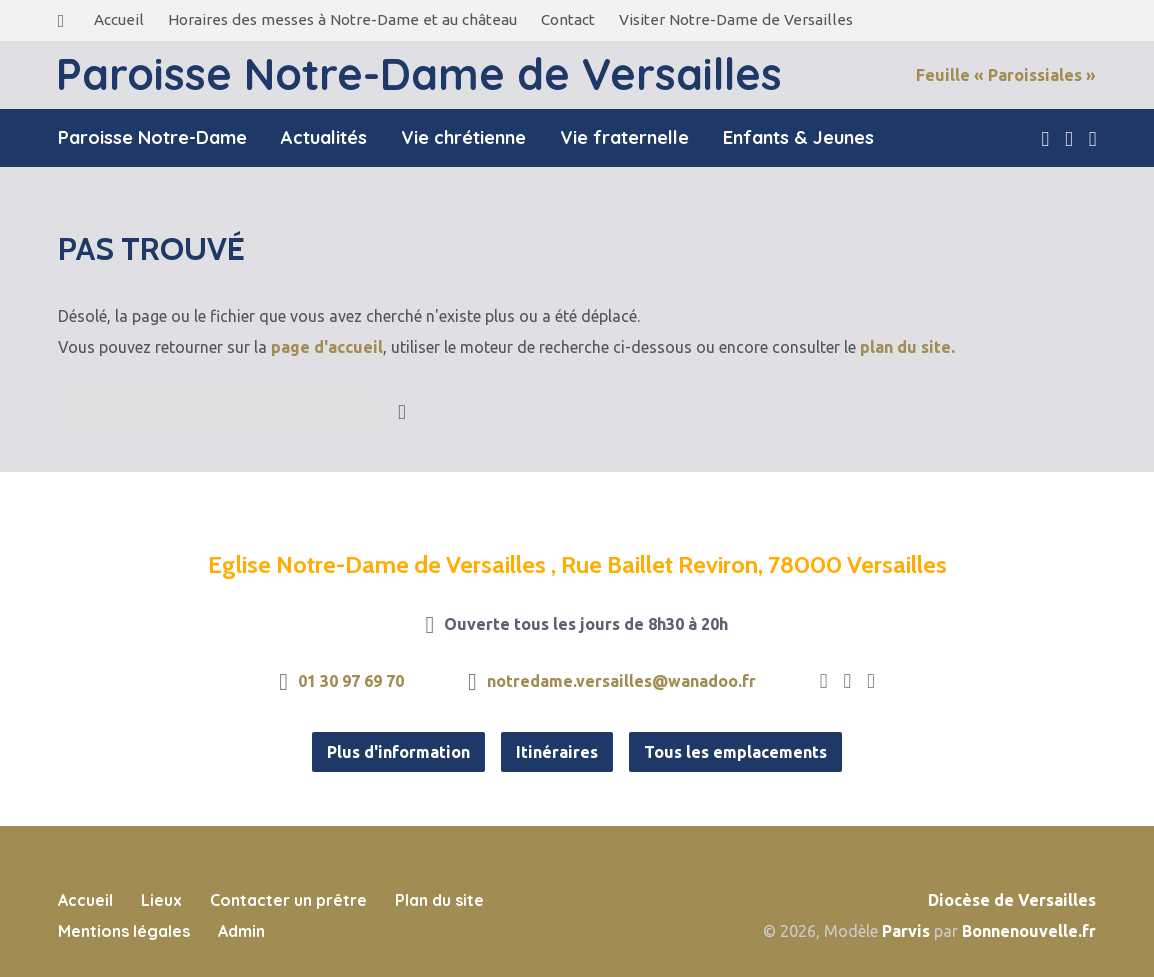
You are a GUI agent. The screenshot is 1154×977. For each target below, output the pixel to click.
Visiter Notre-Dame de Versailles (736, 19)
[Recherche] (218, 412)
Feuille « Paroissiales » (1006, 75)
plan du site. (907, 347)
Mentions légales (124, 931)
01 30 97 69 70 (351, 681)
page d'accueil (327, 347)
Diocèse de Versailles (1012, 900)
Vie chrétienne (463, 138)
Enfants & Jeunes (798, 138)
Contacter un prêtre (288, 900)
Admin (241, 931)
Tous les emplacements (735, 752)
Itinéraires (557, 752)
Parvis (906, 931)
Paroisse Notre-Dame (152, 138)
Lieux (161, 900)
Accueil (119, 19)
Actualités (324, 138)
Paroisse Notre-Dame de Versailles (419, 74)
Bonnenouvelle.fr (1029, 931)
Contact (568, 19)
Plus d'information (398, 752)
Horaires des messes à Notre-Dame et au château (342, 19)
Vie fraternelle (624, 138)
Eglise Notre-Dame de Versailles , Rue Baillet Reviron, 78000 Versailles (577, 564)
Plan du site (439, 900)
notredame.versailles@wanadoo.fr (621, 681)
